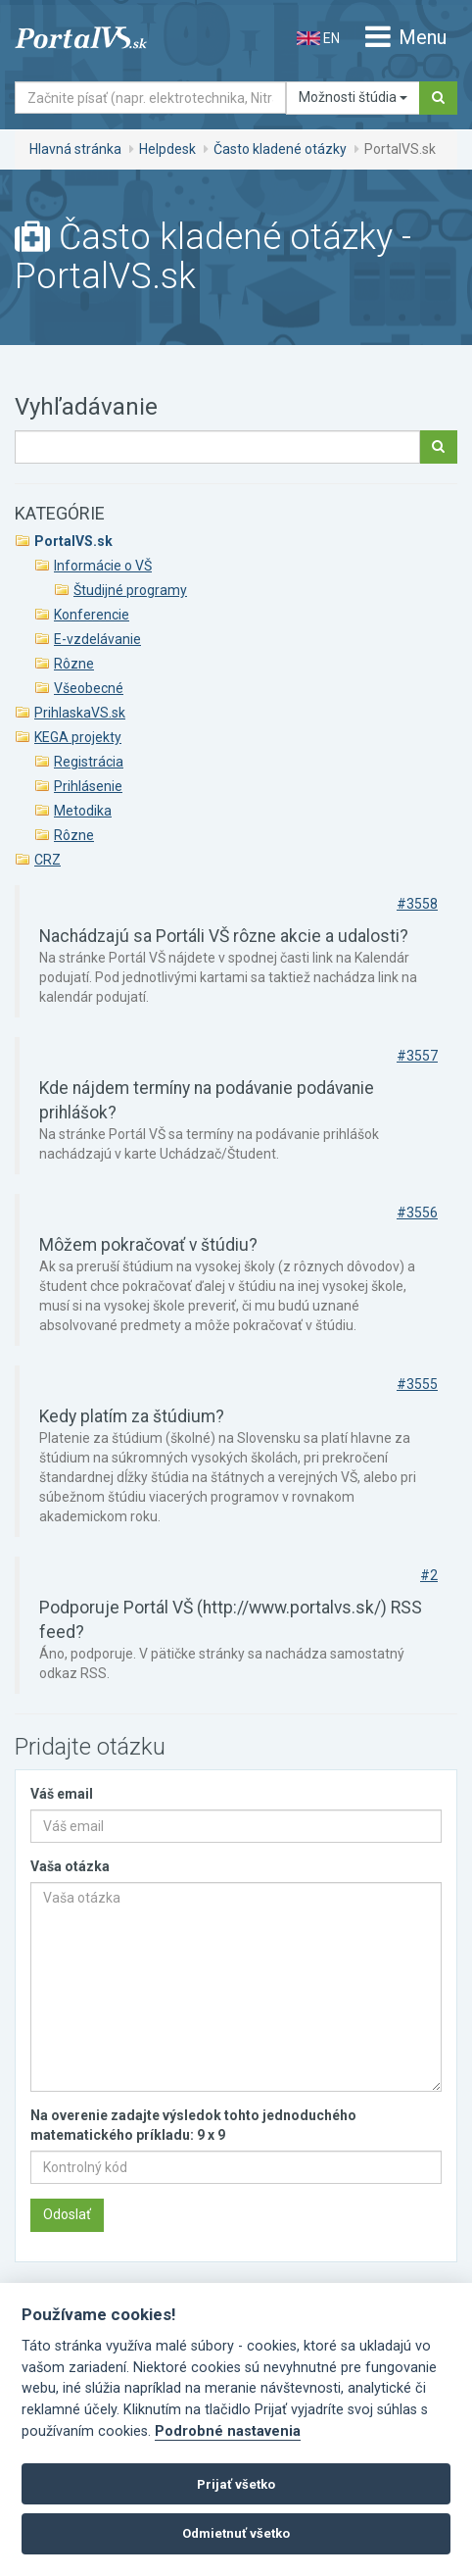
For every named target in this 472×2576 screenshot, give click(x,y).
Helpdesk (167, 149)
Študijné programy (130, 590)
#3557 (417, 1056)
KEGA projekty (77, 737)
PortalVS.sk (73, 541)
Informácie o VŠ (103, 565)
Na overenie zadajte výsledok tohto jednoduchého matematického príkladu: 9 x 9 (193, 2125)
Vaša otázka (70, 1866)
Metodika (83, 810)
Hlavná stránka (75, 149)
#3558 (417, 904)
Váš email (61, 1794)
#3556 (417, 1212)
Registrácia (88, 761)
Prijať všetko (236, 2484)
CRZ (47, 859)
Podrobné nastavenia (228, 2431)
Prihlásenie (88, 786)
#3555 (417, 1384)
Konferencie (91, 614)
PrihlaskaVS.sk (79, 712)
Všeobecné (88, 688)
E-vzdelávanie (97, 639)
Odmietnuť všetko (236, 2533)
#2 (429, 1575)
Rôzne (74, 663)
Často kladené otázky (280, 149)
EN (318, 38)
